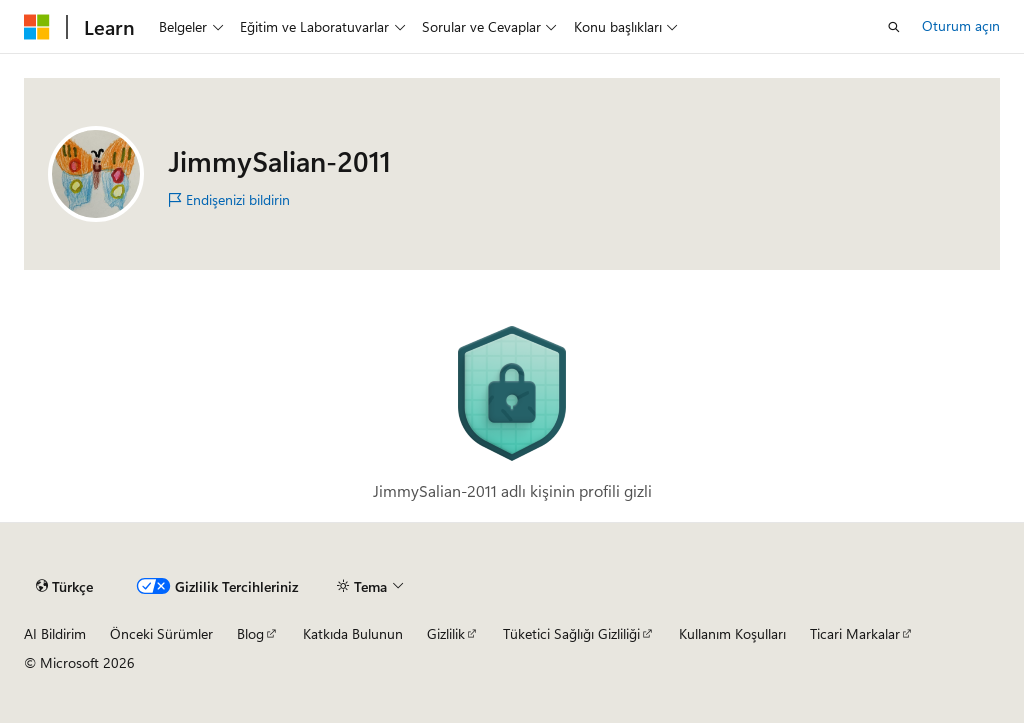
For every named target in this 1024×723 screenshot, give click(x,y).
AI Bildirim (55, 633)
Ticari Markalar (855, 633)
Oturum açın (961, 25)
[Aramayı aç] (894, 27)
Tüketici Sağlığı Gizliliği (571, 633)
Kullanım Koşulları (732, 633)
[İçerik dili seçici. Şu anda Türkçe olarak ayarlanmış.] (64, 587)
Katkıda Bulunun (353, 633)
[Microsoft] (37, 27)
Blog (250, 633)
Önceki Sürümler (161, 633)
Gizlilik (446, 633)
